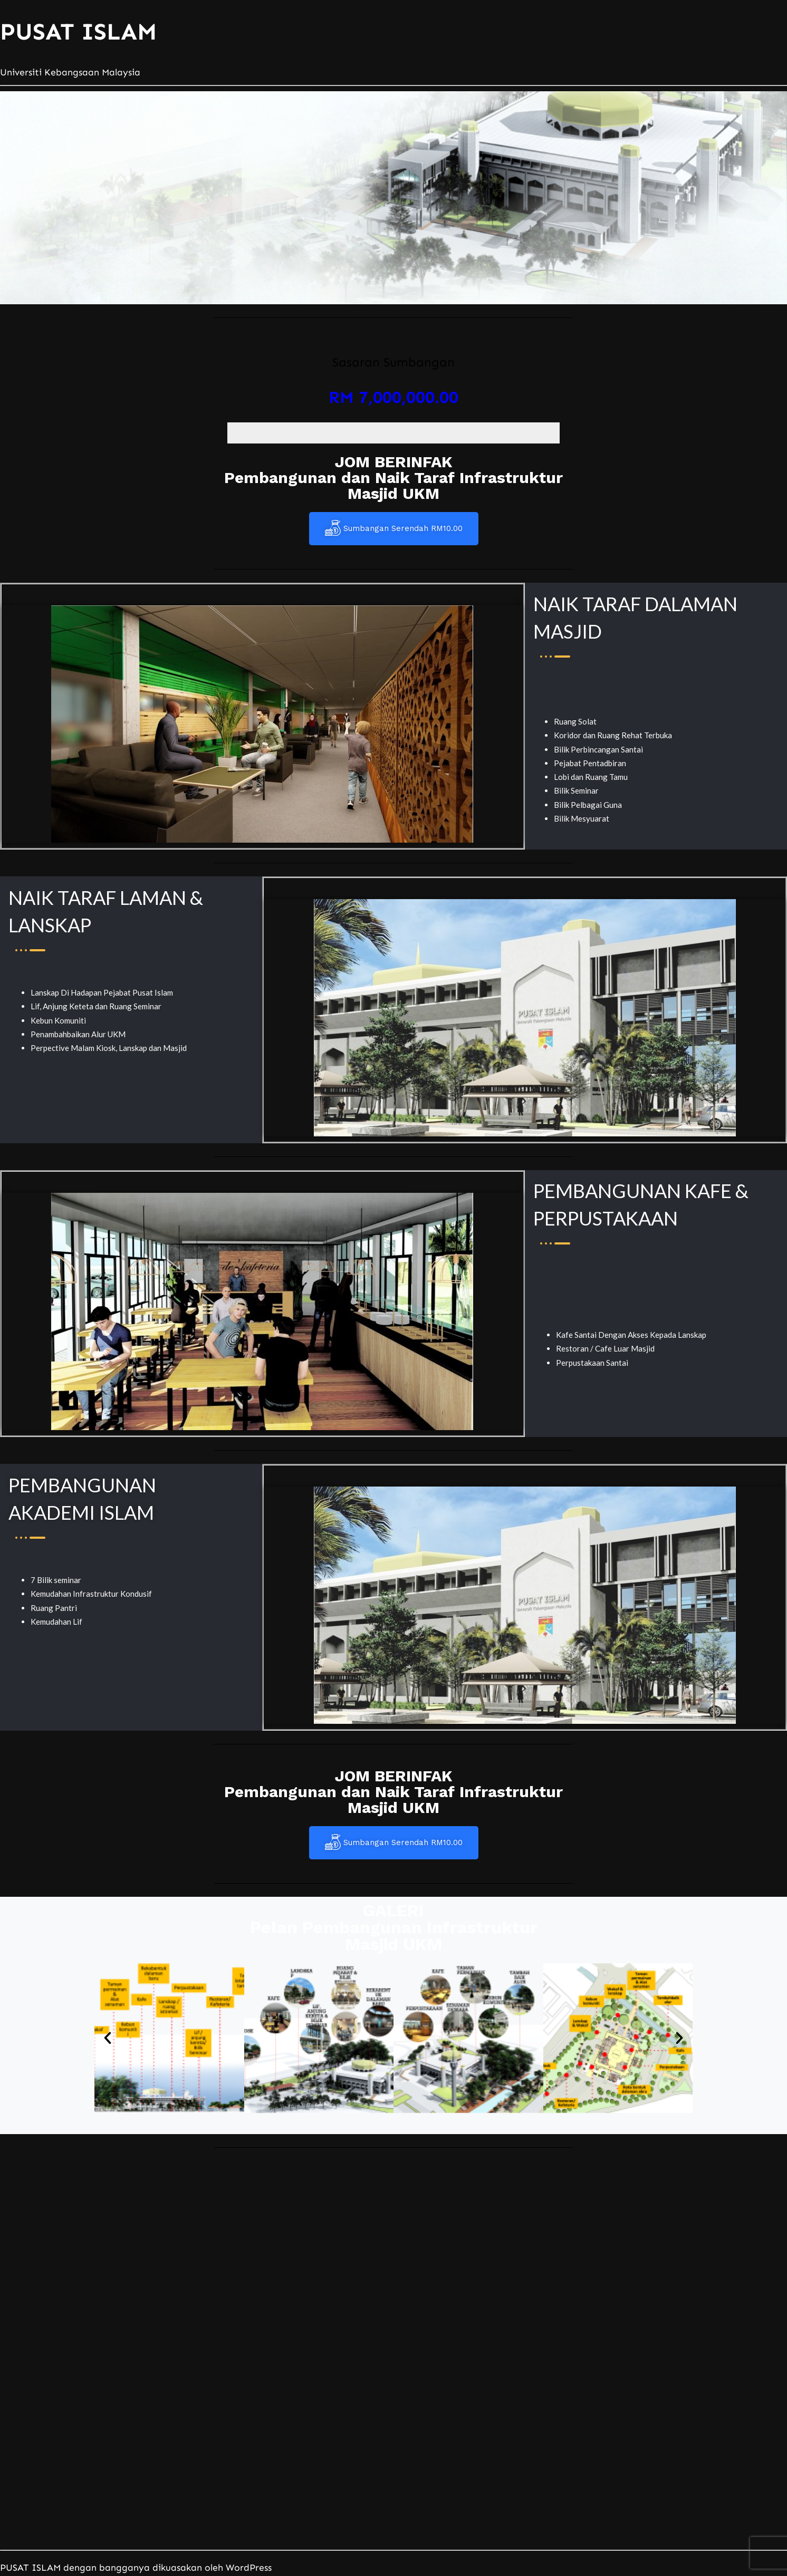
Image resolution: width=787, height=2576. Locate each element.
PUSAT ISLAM (78, 31)
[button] (108, 2038)
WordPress (249, 2567)
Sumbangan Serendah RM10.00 (394, 528)
